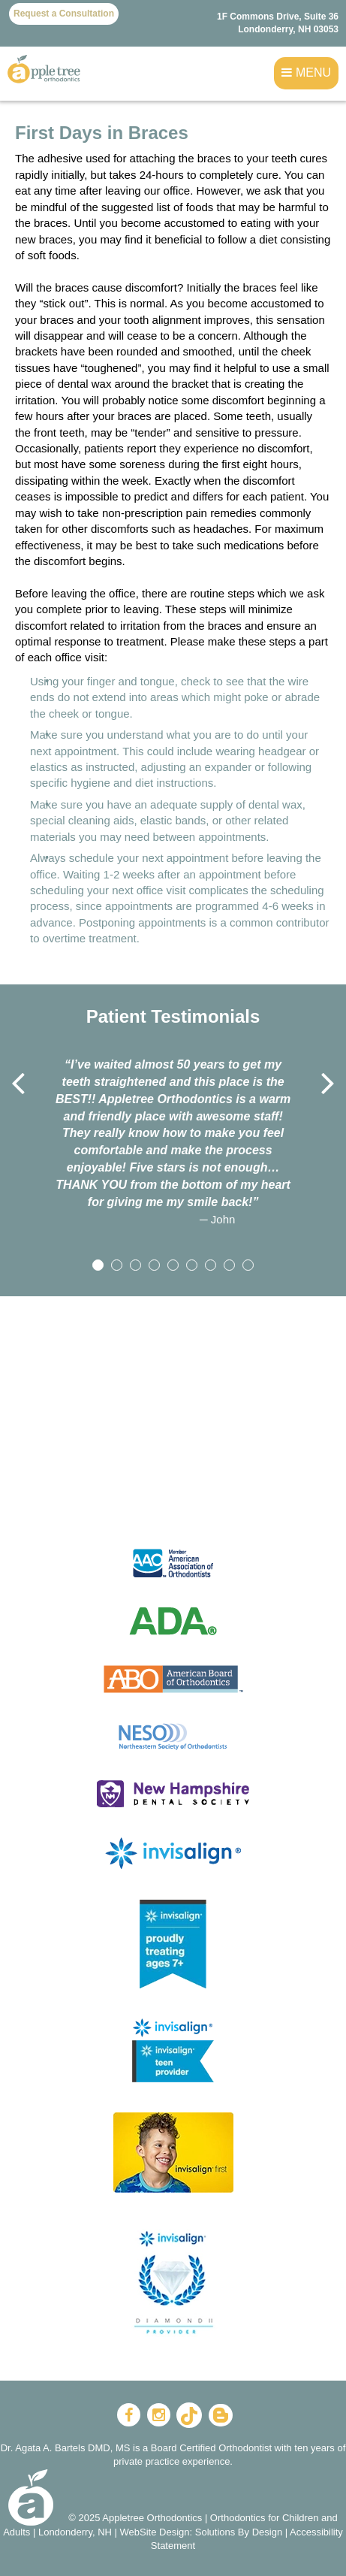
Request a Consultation (64, 13)
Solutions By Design (238, 2532)
